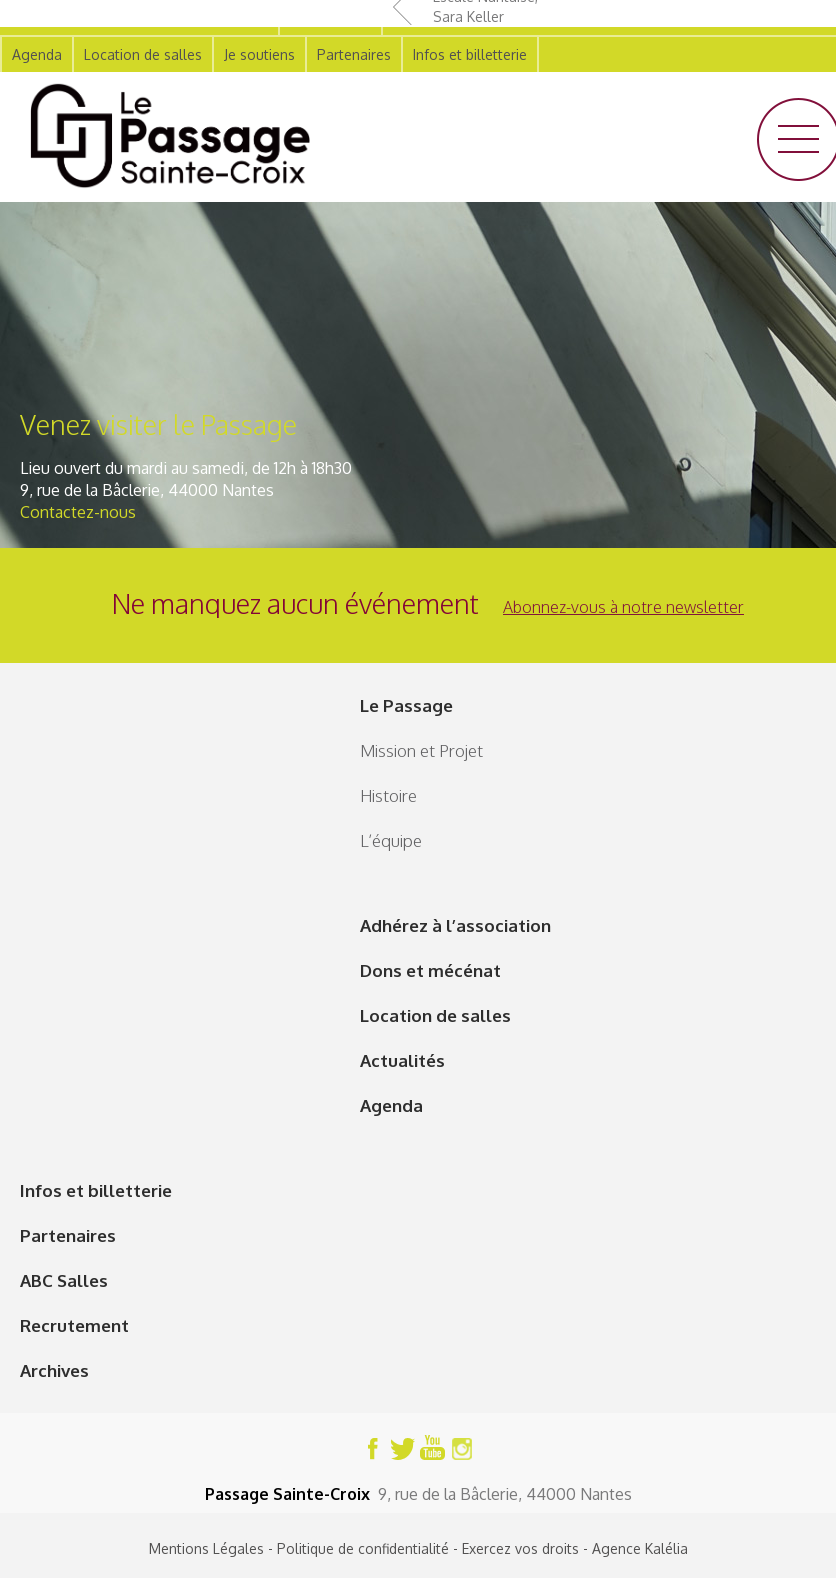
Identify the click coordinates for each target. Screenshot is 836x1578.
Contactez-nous (78, 512)
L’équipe (391, 840)
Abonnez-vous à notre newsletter (623, 607)
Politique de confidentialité (363, 1548)
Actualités (402, 1060)
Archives (54, 1370)
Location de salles (435, 1015)
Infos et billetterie (96, 1190)
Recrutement (74, 1325)
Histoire (388, 795)
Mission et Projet (421, 750)
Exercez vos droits (520, 1548)
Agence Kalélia (640, 1548)
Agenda (391, 1105)
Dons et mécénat (430, 970)
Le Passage (406, 705)
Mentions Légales (206, 1548)
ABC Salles (64, 1280)
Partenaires (68, 1235)
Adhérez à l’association (455, 925)
